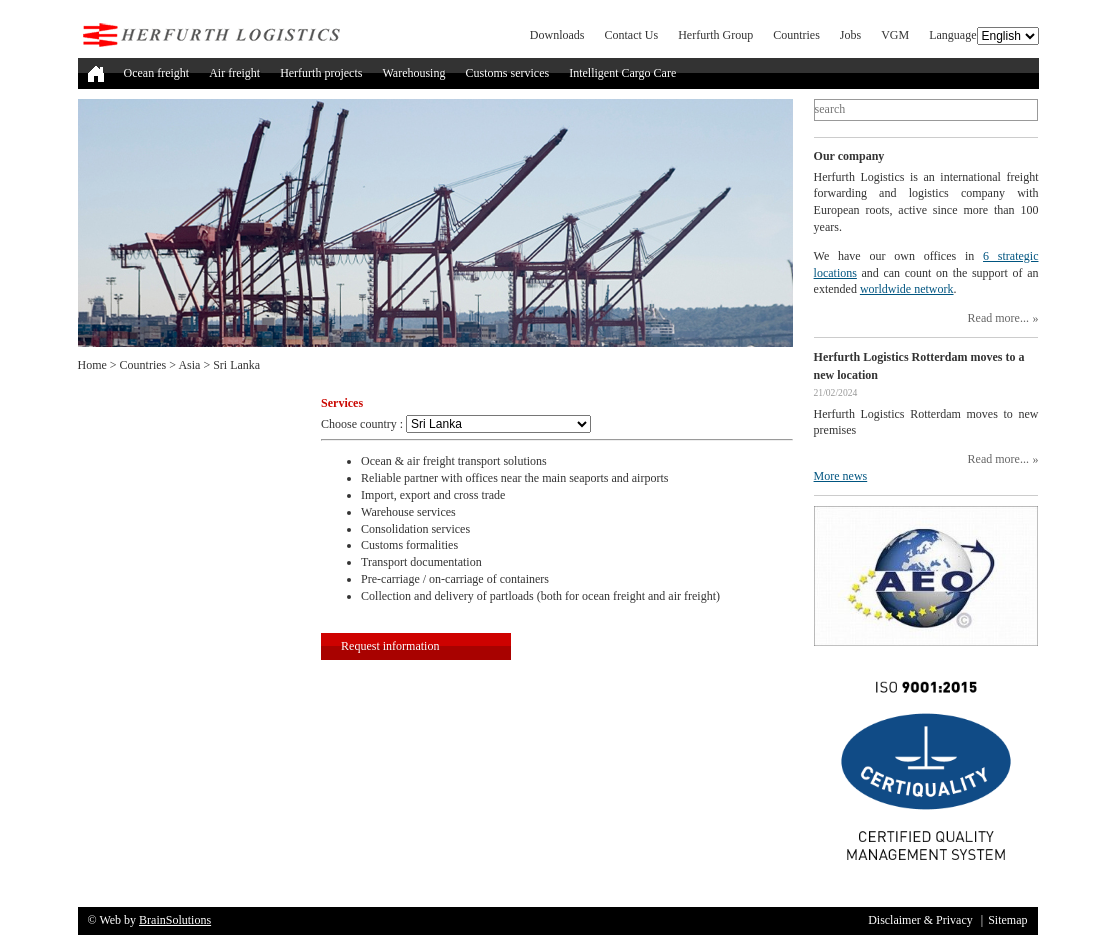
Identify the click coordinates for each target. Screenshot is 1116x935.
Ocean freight (157, 73)
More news (841, 476)
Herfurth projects (321, 73)
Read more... (998, 318)
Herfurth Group (715, 35)
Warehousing (413, 73)
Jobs (850, 35)
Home (92, 365)
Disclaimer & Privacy (920, 920)
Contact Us (632, 35)
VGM (895, 35)
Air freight (234, 73)
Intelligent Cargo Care (622, 73)
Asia (189, 365)
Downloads (557, 35)
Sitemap (1007, 920)
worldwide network (907, 289)
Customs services (507, 73)
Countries (796, 35)
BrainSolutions (175, 920)
